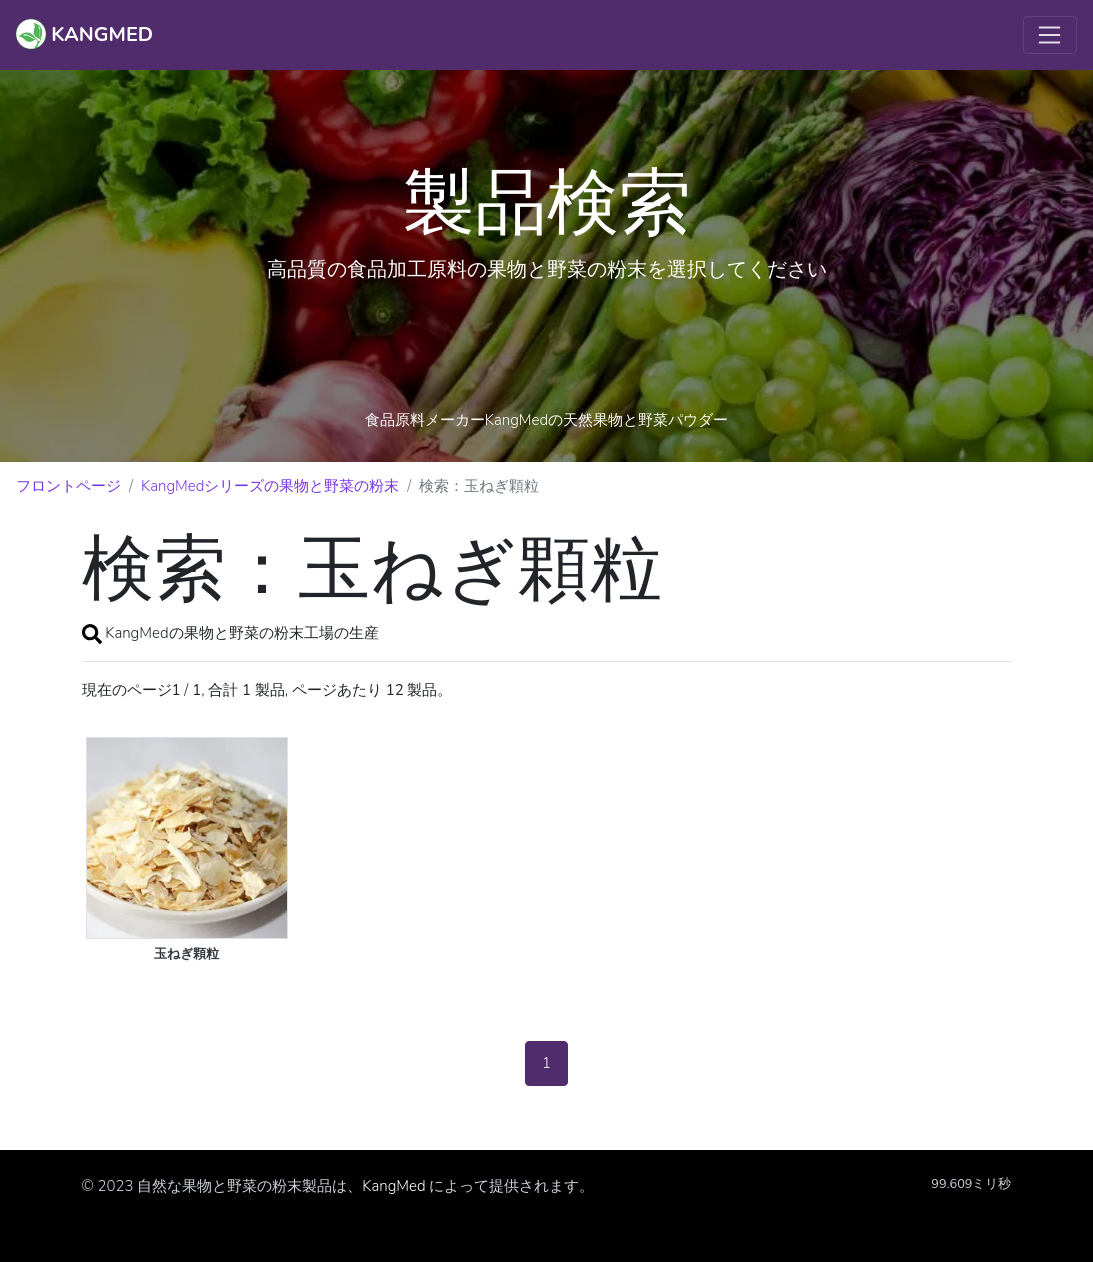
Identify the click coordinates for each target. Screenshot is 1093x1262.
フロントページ (68, 486)
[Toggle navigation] (1050, 35)
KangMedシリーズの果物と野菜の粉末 (270, 486)
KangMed (393, 1186)
